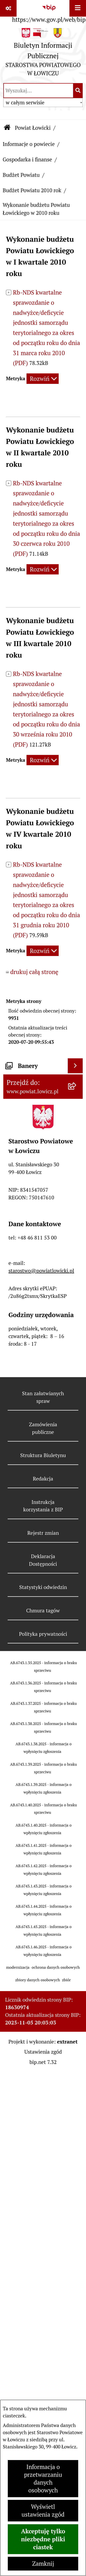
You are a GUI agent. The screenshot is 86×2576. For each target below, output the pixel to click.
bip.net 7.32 (43, 2062)
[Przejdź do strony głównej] (43, 54)
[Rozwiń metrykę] (43, 378)
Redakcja (43, 1478)
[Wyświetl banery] (75, 1065)
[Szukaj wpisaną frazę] (78, 90)
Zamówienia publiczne (43, 1428)
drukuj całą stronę (34, 972)
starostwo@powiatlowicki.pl (41, 1270)
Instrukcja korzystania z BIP (43, 1506)
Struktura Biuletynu (43, 1455)
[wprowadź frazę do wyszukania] (38, 90)
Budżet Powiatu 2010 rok (32, 190)
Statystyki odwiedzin (43, 1587)
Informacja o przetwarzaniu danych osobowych (43, 2478)
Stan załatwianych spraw (43, 1397)
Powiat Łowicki (33, 127)
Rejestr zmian (43, 1533)
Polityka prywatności (43, 1634)
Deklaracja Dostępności (43, 1560)
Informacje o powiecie (29, 144)
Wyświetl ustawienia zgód (43, 2510)
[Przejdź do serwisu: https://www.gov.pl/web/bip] (49, 12)
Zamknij (43, 2564)
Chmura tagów (43, 1610)
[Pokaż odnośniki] (8, 8)
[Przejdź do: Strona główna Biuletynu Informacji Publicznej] (7, 128)
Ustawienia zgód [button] (43, 2051)
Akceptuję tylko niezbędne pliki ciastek (43, 2539)
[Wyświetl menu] (77, 8)
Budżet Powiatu (21, 175)
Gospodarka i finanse (27, 159)
